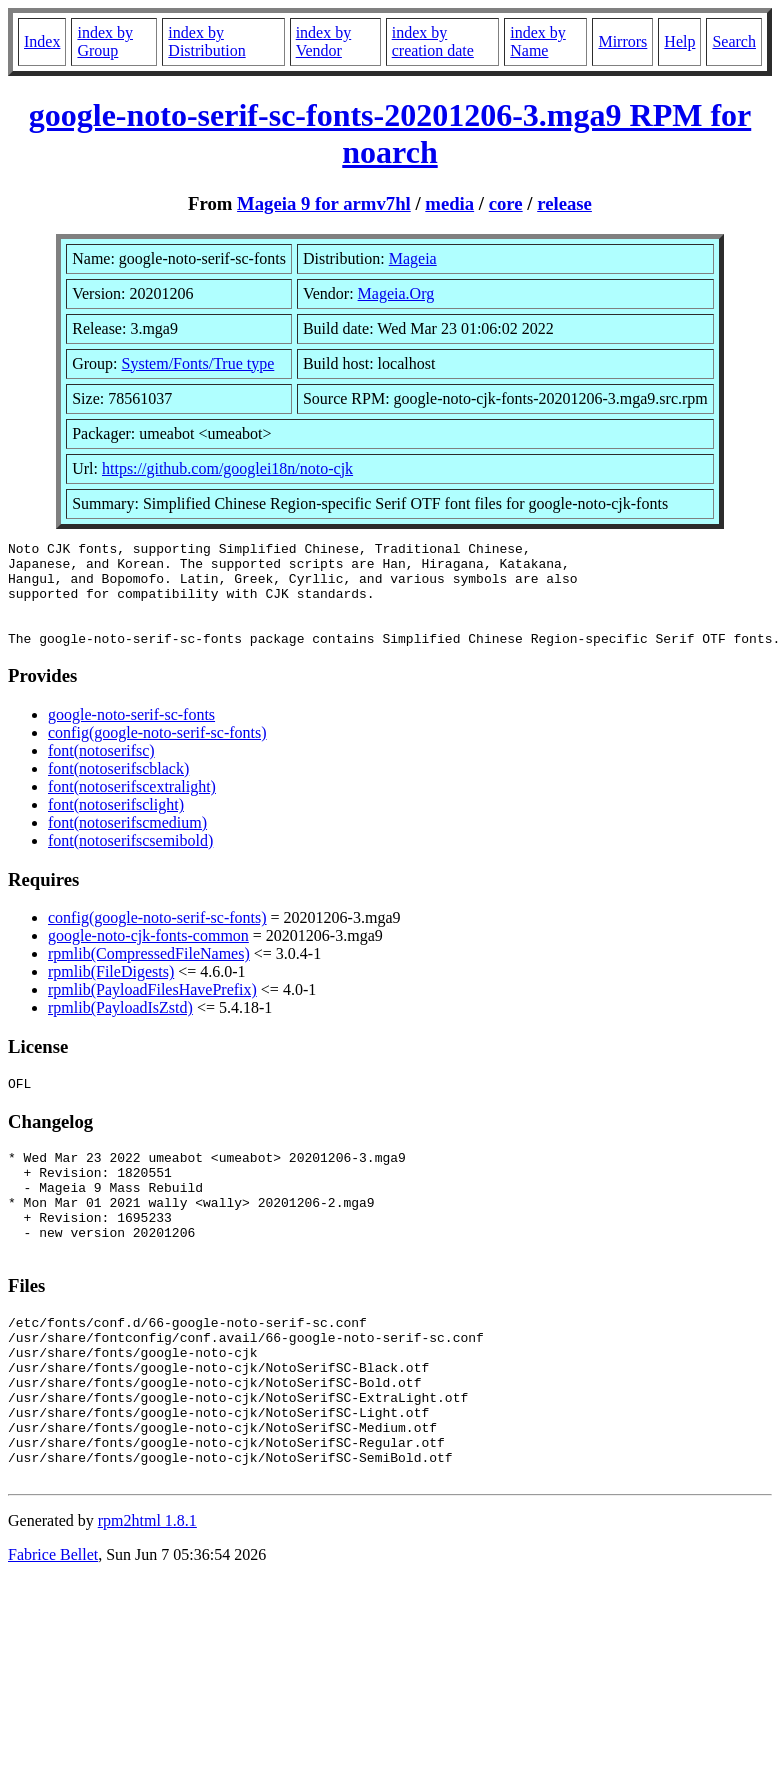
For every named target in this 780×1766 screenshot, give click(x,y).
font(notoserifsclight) (116, 825)
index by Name (538, 41)
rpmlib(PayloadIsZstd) (120, 1028)
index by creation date (433, 41)
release (564, 203)
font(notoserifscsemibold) (130, 861)
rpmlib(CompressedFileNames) (149, 974)
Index (42, 41)
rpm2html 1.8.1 (147, 1598)
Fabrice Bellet (53, 1632)
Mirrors (622, 41)
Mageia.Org (396, 293)
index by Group (105, 41)
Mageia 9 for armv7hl (324, 203)
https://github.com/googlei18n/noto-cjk (227, 468)
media (449, 203)
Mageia (413, 258)
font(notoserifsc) (101, 771)
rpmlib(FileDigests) (111, 992)
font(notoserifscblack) (118, 789)
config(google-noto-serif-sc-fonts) (157, 753)
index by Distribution (206, 41)
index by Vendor (324, 41)
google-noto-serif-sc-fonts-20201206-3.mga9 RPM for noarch (390, 133)
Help (679, 41)
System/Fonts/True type (198, 363)
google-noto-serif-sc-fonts (131, 735)
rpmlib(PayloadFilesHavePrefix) (152, 1010)
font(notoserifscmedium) (127, 843)
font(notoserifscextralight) (132, 807)
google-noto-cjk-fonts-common (148, 956)
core (506, 203)
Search (734, 41)
